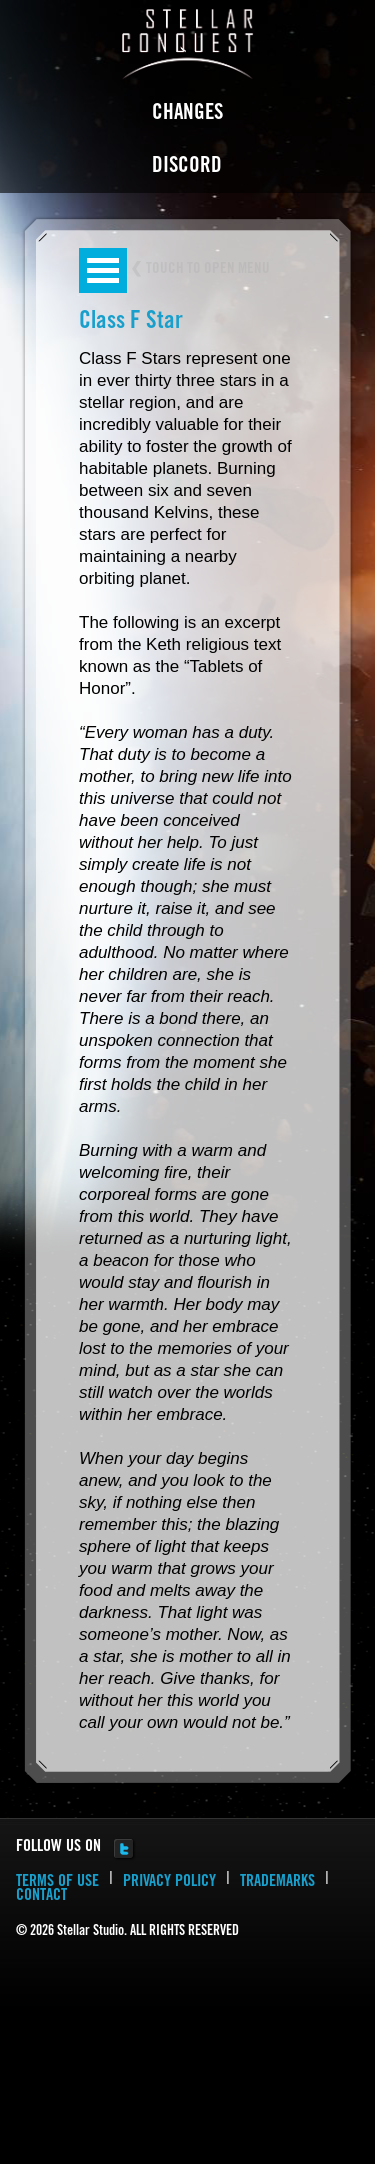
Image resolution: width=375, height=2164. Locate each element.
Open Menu (103, 270)
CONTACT (41, 1896)
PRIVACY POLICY (169, 1882)
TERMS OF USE (57, 1882)
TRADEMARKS (277, 1882)
